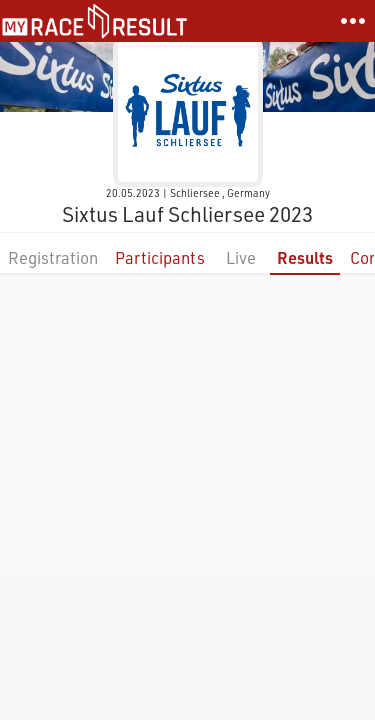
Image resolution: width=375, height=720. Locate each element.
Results (305, 257)
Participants (160, 257)
